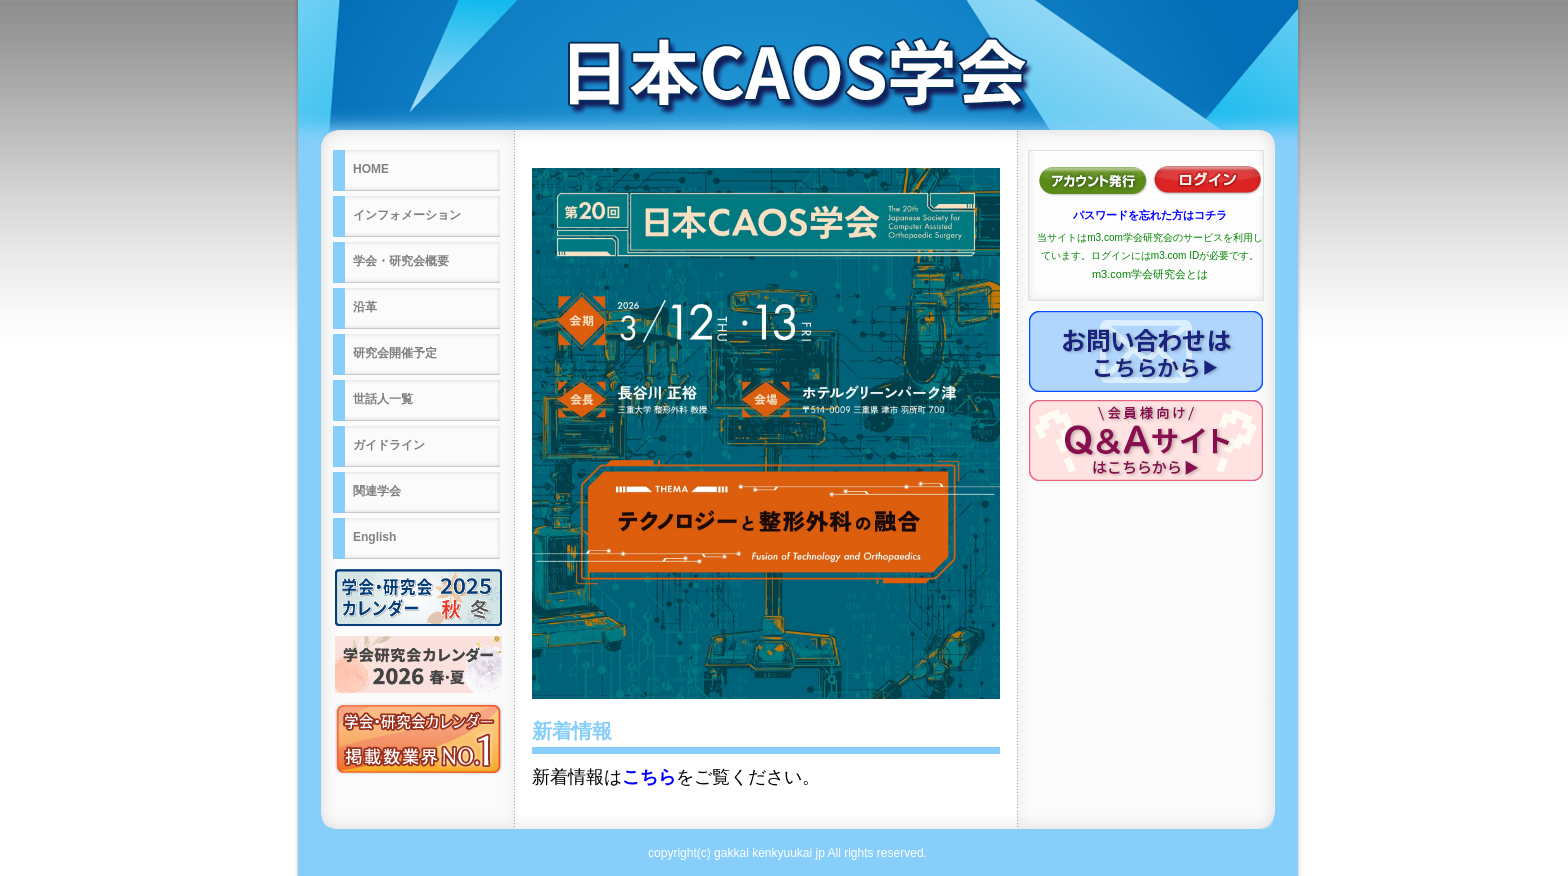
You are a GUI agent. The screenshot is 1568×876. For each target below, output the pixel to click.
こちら (649, 777)
